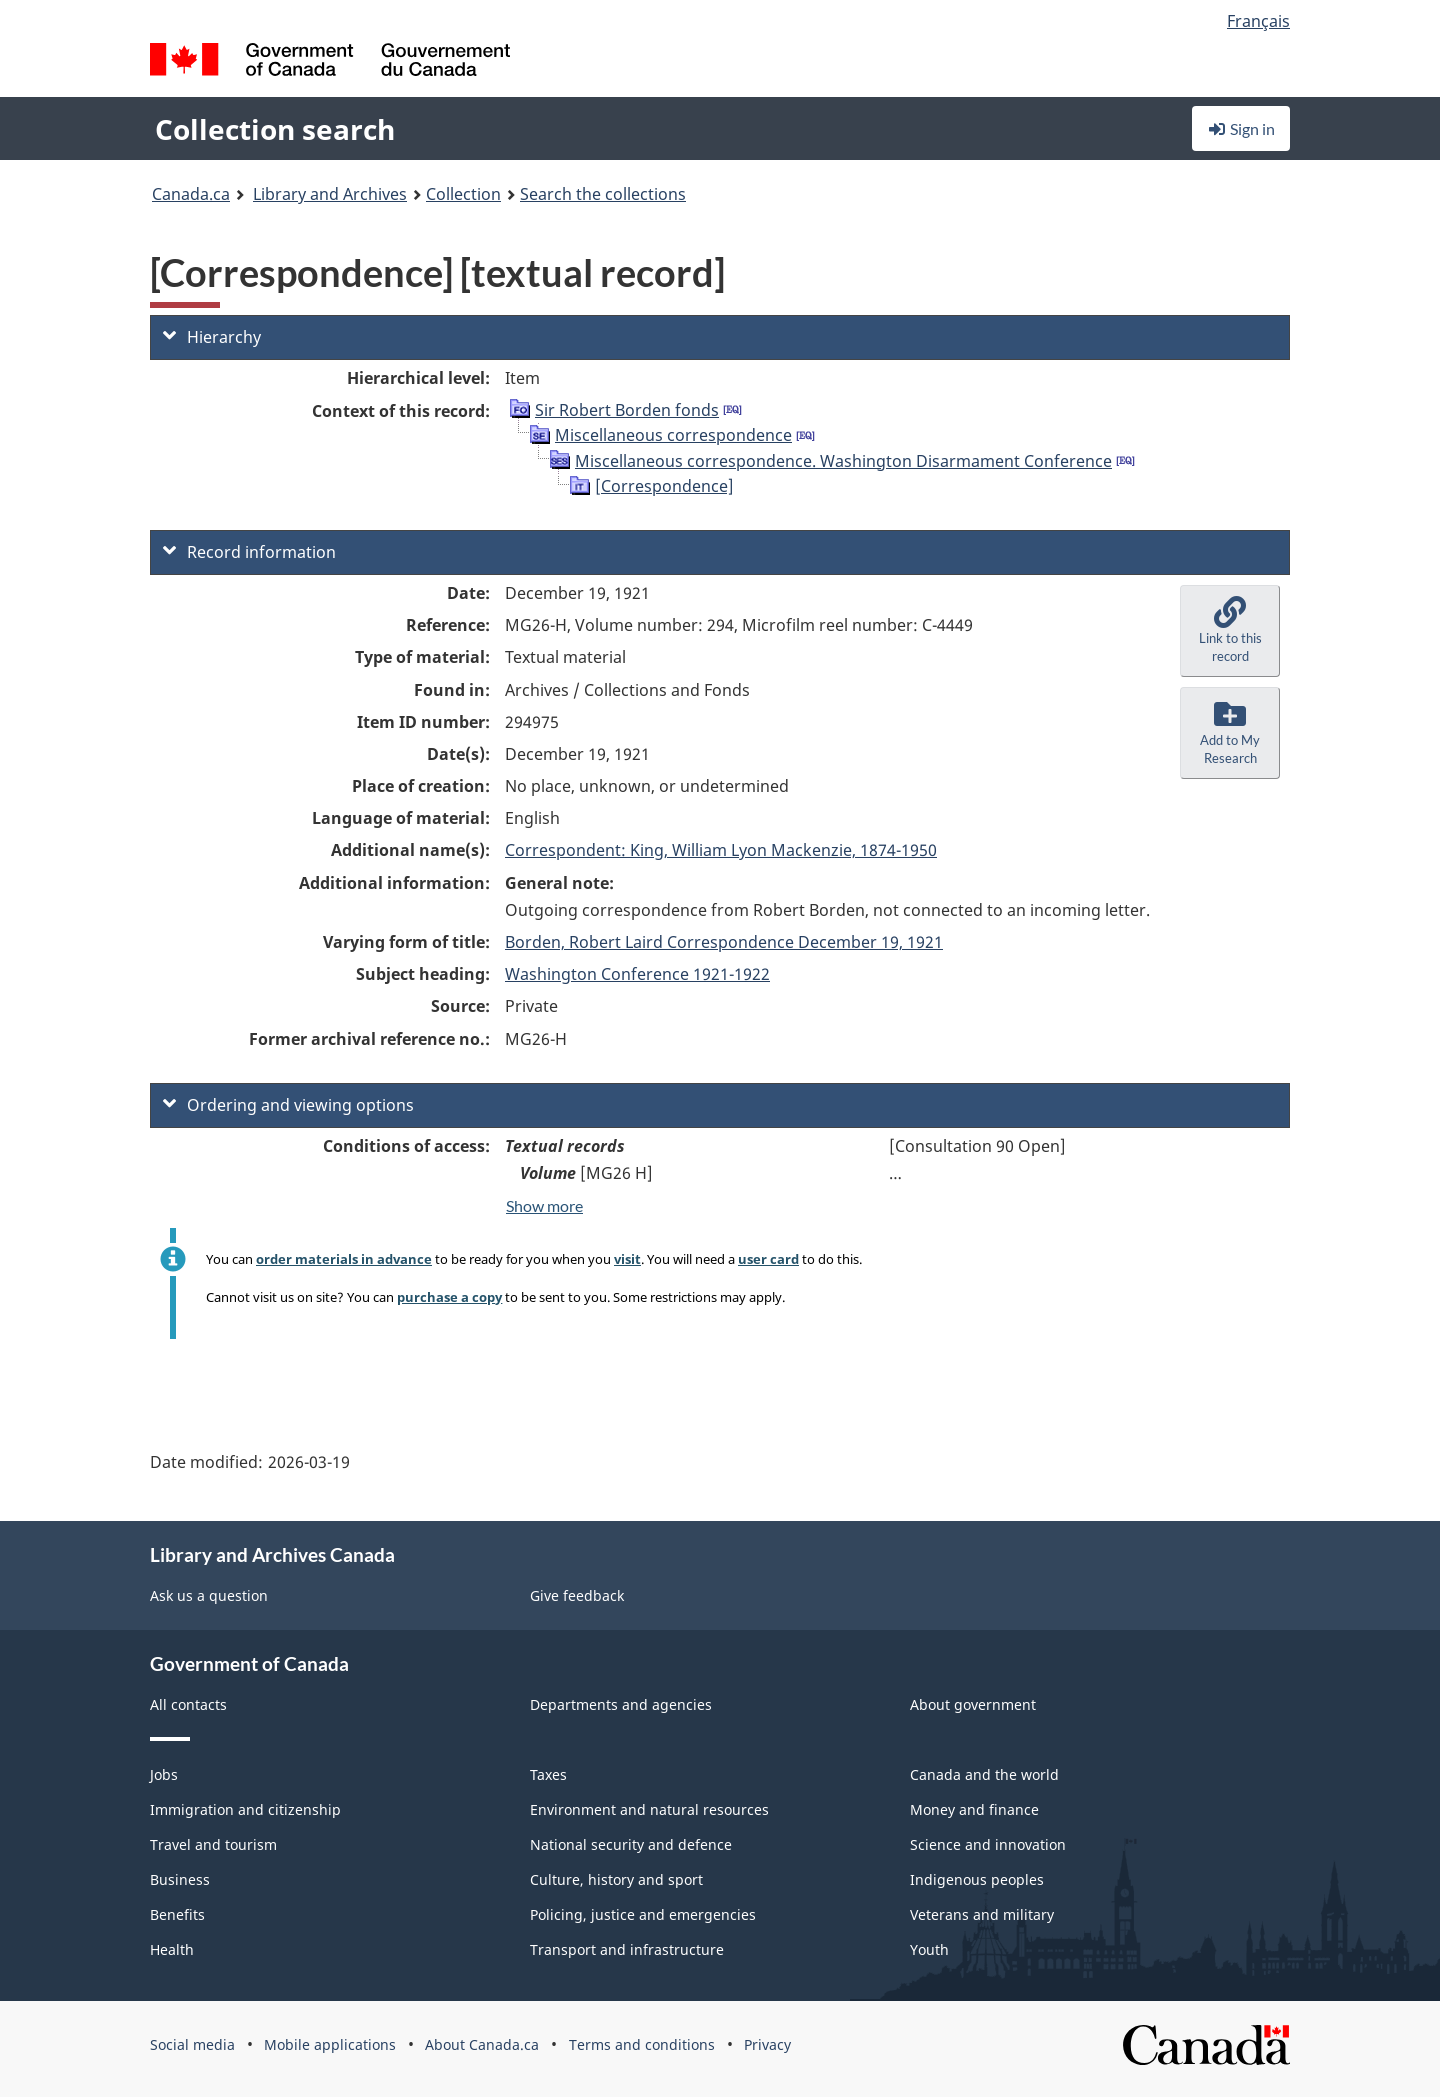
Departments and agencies (621, 1704)
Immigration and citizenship (245, 1809)
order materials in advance (344, 1259)
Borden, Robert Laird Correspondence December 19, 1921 (724, 942)
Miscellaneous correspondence (673, 435)
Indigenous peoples (977, 1879)
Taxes (548, 1774)
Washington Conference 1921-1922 (637, 974)
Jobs (164, 1774)
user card (768, 1259)
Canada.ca (191, 194)
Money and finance (974, 1809)
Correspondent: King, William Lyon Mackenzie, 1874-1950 (721, 850)
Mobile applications (330, 2044)
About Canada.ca (482, 2044)
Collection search (275, 129)
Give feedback (577, 1595)
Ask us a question (209, 1595)
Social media (192, 2044)
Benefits (177, 1914)
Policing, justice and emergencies (643, 1914)
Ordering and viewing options (288, 1105)
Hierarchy (212, 337)
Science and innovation (988, 1844)
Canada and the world (984, 1774)
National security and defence (631, 1844)
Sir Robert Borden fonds (627, 410)
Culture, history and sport (616, 1879)
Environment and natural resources (649, 1809)
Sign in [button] (1241, 128)
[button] (1230, 631)
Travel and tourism (213, 1844)
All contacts (188, 1704)
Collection (463, 194)
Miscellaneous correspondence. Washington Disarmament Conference (843, 461)
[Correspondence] (664, 486)
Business (180, 1879)
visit (627, 1259)
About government (973, 1704)
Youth (929, 1949)
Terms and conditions (642, 2044)
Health (172, 1949)
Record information (249, 552)
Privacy (767, 2044)
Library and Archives (330, 194)
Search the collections (603, 194)
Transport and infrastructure (627, 1949)
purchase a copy (449, 1297)
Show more (544, 1205)
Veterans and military (982, 1914)
